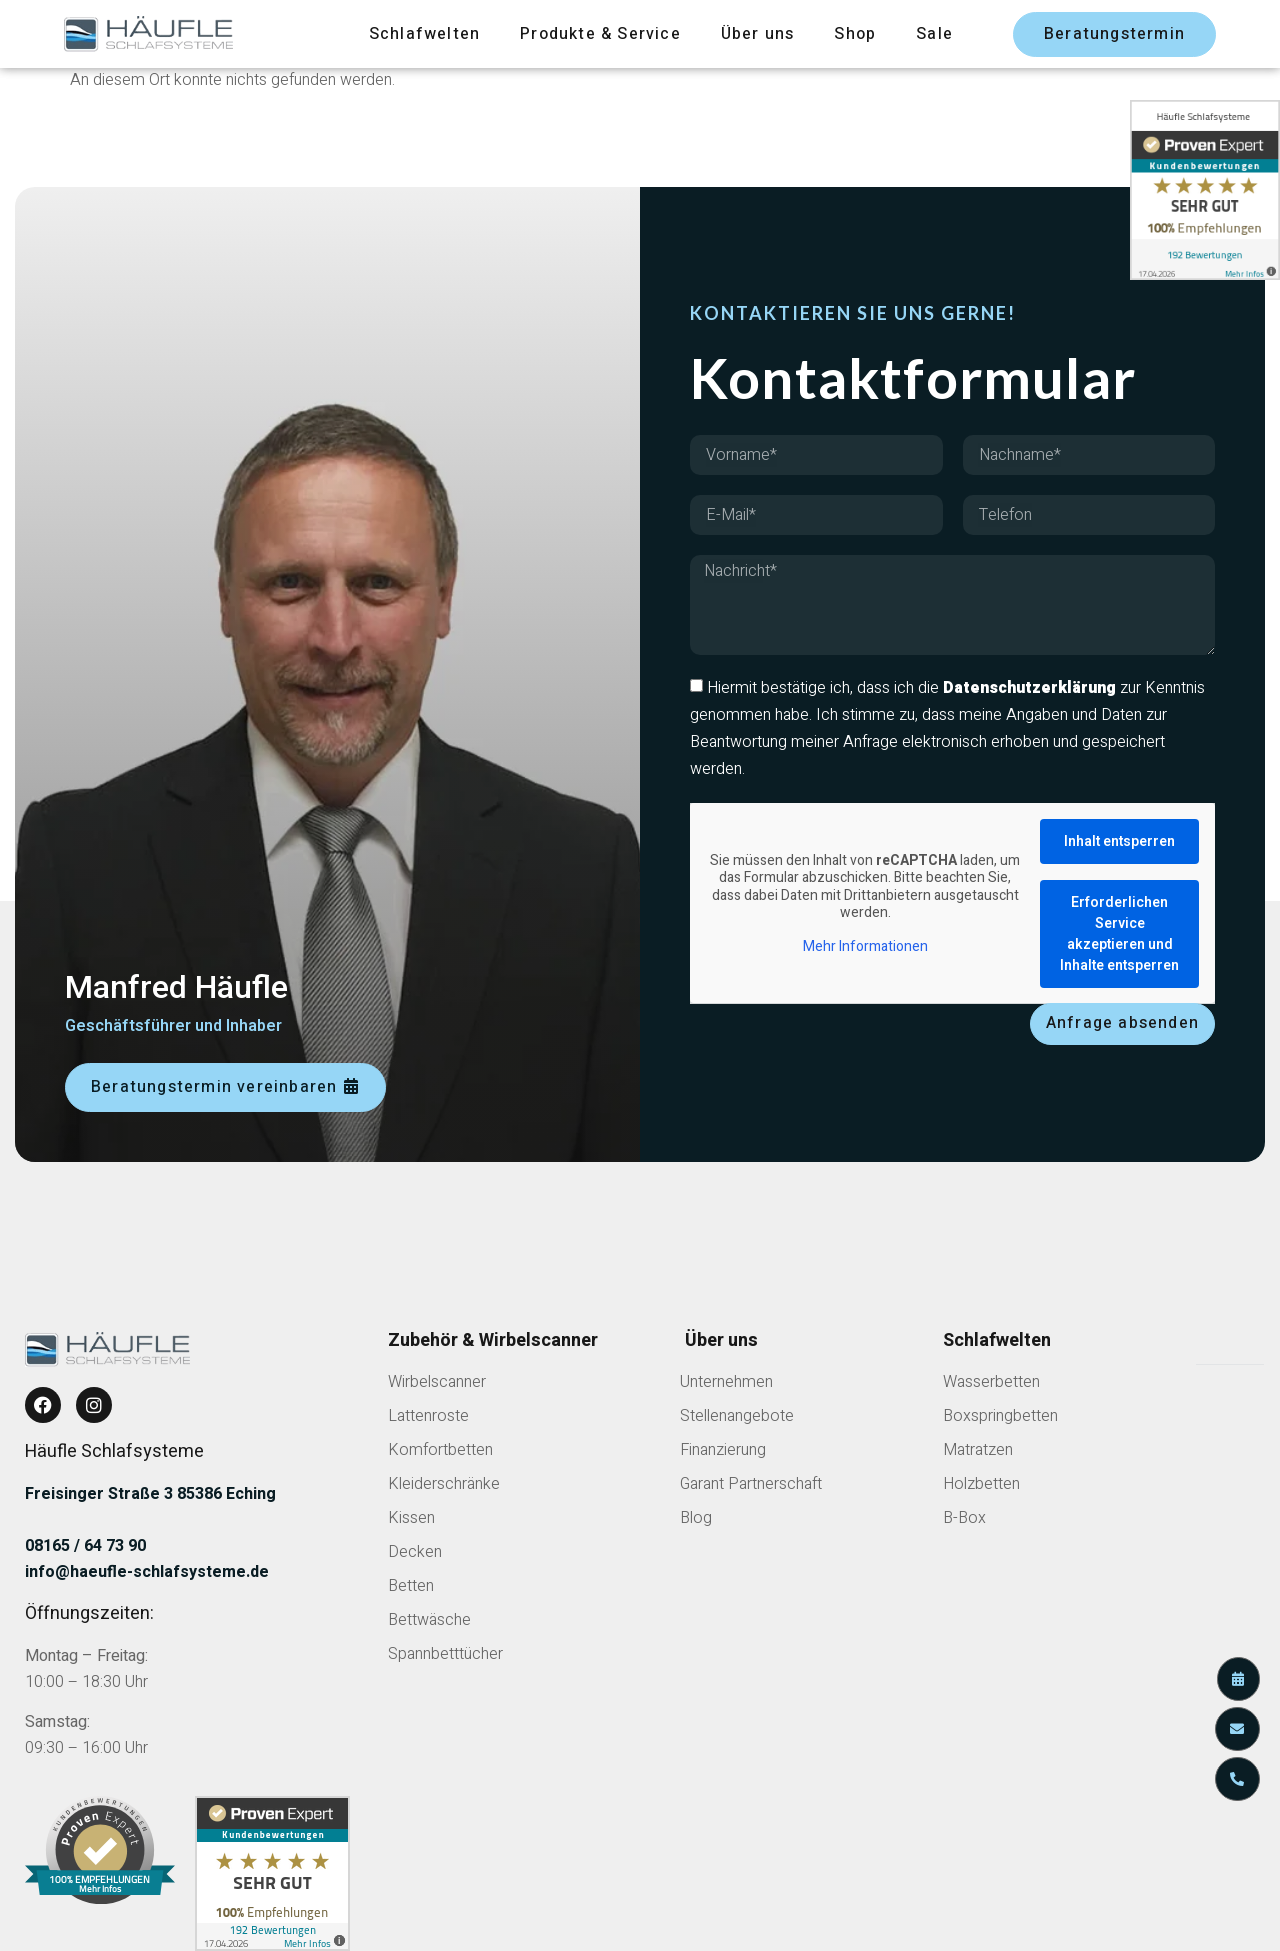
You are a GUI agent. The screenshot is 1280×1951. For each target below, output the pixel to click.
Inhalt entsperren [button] (1119, 841)
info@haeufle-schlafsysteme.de (147, 1572)
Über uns (758, 34)
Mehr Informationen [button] (865, 947)
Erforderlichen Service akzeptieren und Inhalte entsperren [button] (1119, 934)
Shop (855, 34)
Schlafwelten (424, 34)
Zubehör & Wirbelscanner (493, 1340)
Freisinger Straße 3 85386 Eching (150, 1494)
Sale (934, 34)
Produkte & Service (600, 34)
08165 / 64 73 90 (85, 1546)
